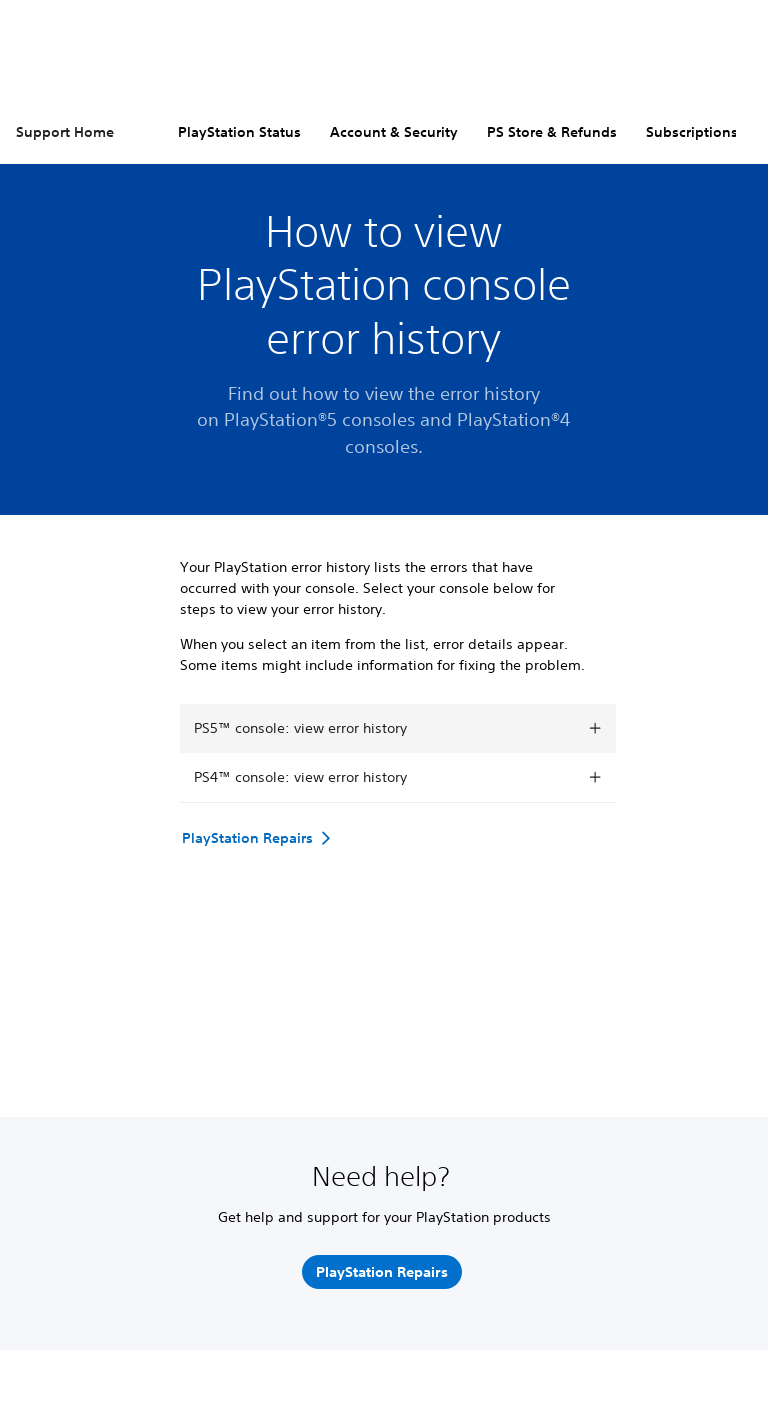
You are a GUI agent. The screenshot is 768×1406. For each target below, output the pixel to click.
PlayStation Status (239, 132)
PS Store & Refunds (552, 132)
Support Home (65, 132)
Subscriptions (692, 132)
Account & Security (394, 132)
